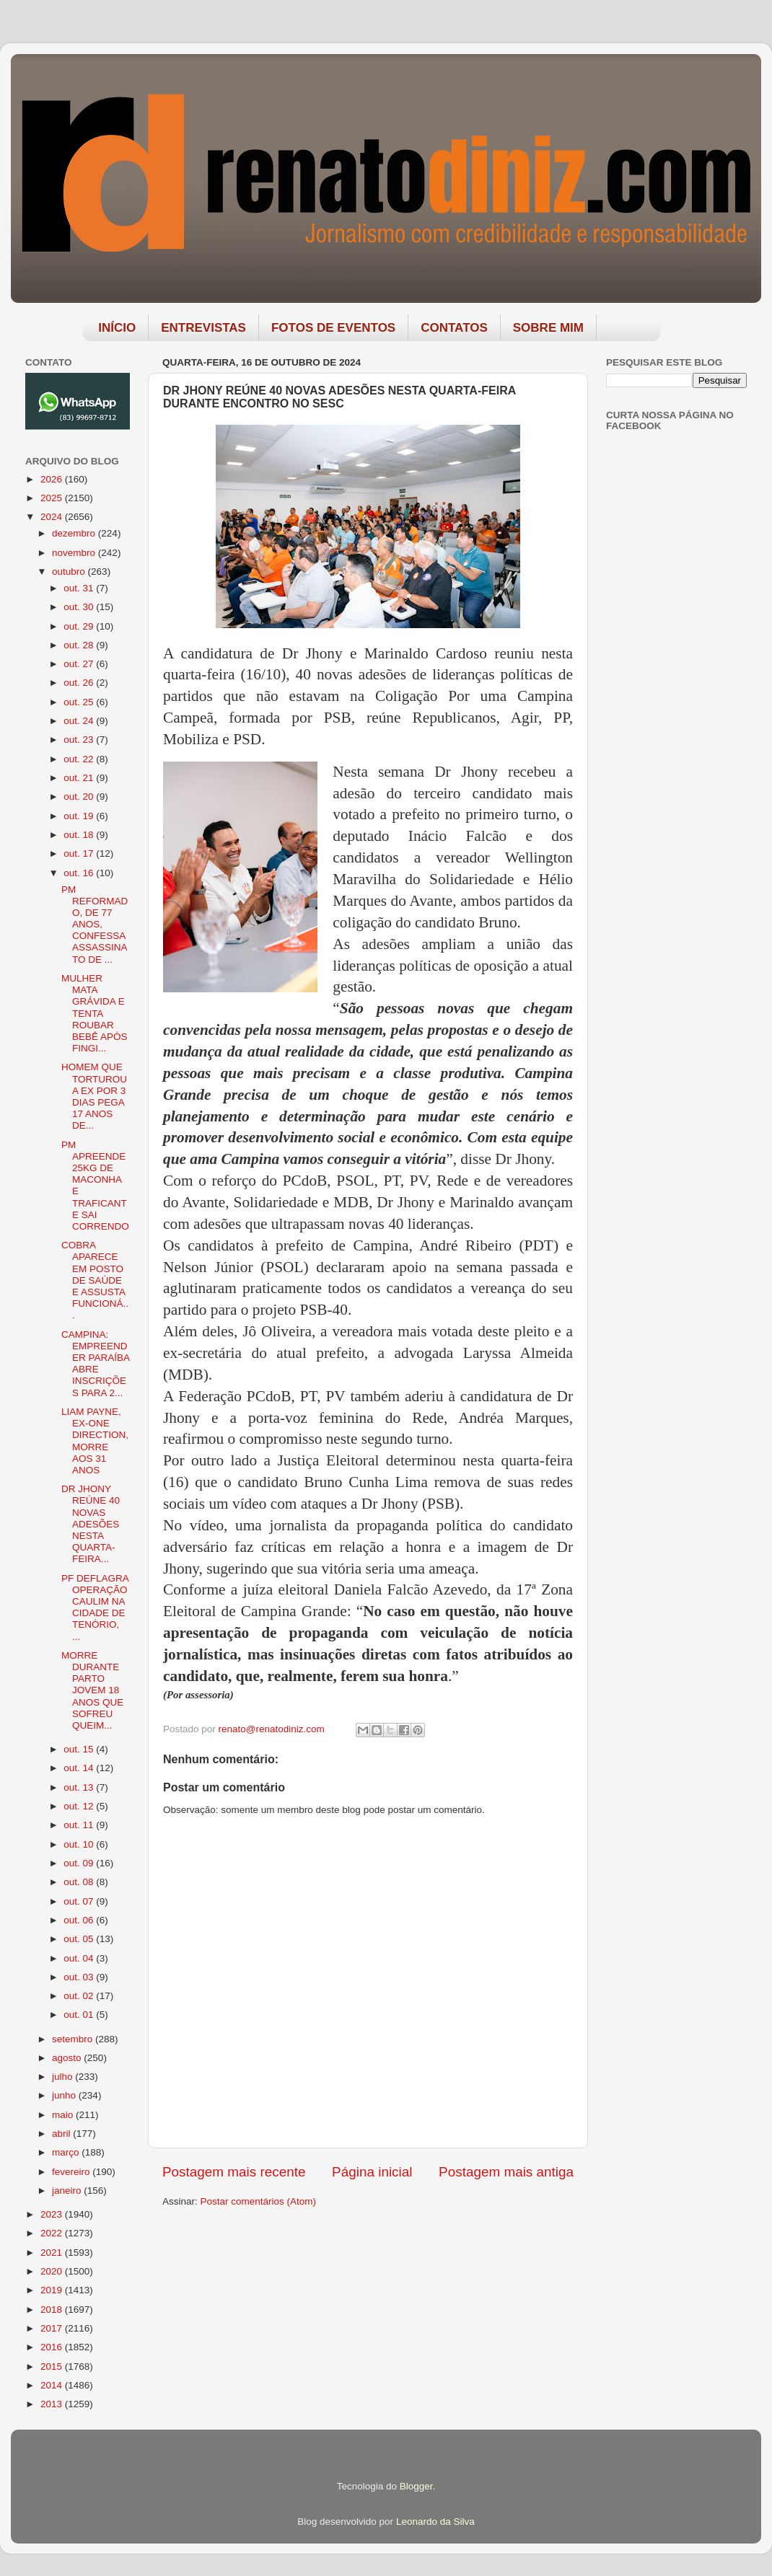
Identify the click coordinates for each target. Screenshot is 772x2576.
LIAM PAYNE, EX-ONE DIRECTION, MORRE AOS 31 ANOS (94, 1441)
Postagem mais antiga (506, 2171)
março (67, 2152)
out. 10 (79, 1844)
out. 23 (79, 739)
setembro (73, 2039)
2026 (52, 479)
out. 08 (79, 1881)
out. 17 (79, 853)
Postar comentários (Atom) (259, 2201)
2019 (52, 2290)
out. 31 (79, 588)
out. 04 (79, 1958)
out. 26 (79, 682)
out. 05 (79, 1938)
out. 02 (79, 1995)
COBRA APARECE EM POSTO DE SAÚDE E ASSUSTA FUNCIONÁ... (94, 1280)
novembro (75, 552)
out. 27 (79, 663)
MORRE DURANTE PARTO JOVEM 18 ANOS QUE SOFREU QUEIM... (92, 1690)
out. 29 (79, 626)
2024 (52, 516)
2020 (52, 2271)
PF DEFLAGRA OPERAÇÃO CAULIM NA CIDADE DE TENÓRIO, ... (94, 1607)
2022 (52, 2233)
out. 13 (79, 1787)
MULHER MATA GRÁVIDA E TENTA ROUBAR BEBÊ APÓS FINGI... (94, 1013)
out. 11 (79, 1824)
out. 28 (79, 645)
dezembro (75, 533)
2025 (52, 498)
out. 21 (79, 777)
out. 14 (79, 1768)
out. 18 (79, 834)
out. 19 (79, 816)
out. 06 (79, 1920)
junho (65, 2095)
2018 (52, 2309)
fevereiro (72, 2171)
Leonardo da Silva (435, 2521)
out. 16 (79, 873)
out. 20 (79, 796)
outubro (70, 571)
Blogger (416, 2486)
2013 (52, 2404)
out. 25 (79, 702)
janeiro (68, 2190)
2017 (52, 2328)
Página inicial (372, 2171)
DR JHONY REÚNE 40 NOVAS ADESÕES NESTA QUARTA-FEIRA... (90, 1523)
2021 (52, 2252)
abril (62, 2133)
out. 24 (79, 720)
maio (64, 2114)
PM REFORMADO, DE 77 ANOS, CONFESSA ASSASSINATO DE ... (94, 924)
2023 (52, 2214)
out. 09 (79, 1863)
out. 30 (79, 606)
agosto (68, 2057)
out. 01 (79, 2014)
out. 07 (79, 1901)
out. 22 (79, 759)
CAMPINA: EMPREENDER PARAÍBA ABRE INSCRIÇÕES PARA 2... (95, 1363)
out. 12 (79, 1806)
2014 (52, 2385)
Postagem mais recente (233, 2171)
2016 (52, 2347)
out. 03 (79, 1977)
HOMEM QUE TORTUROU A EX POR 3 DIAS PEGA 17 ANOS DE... (94, 1096)
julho (63, 2076)
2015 (52, 2366)
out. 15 (79, 1749)
